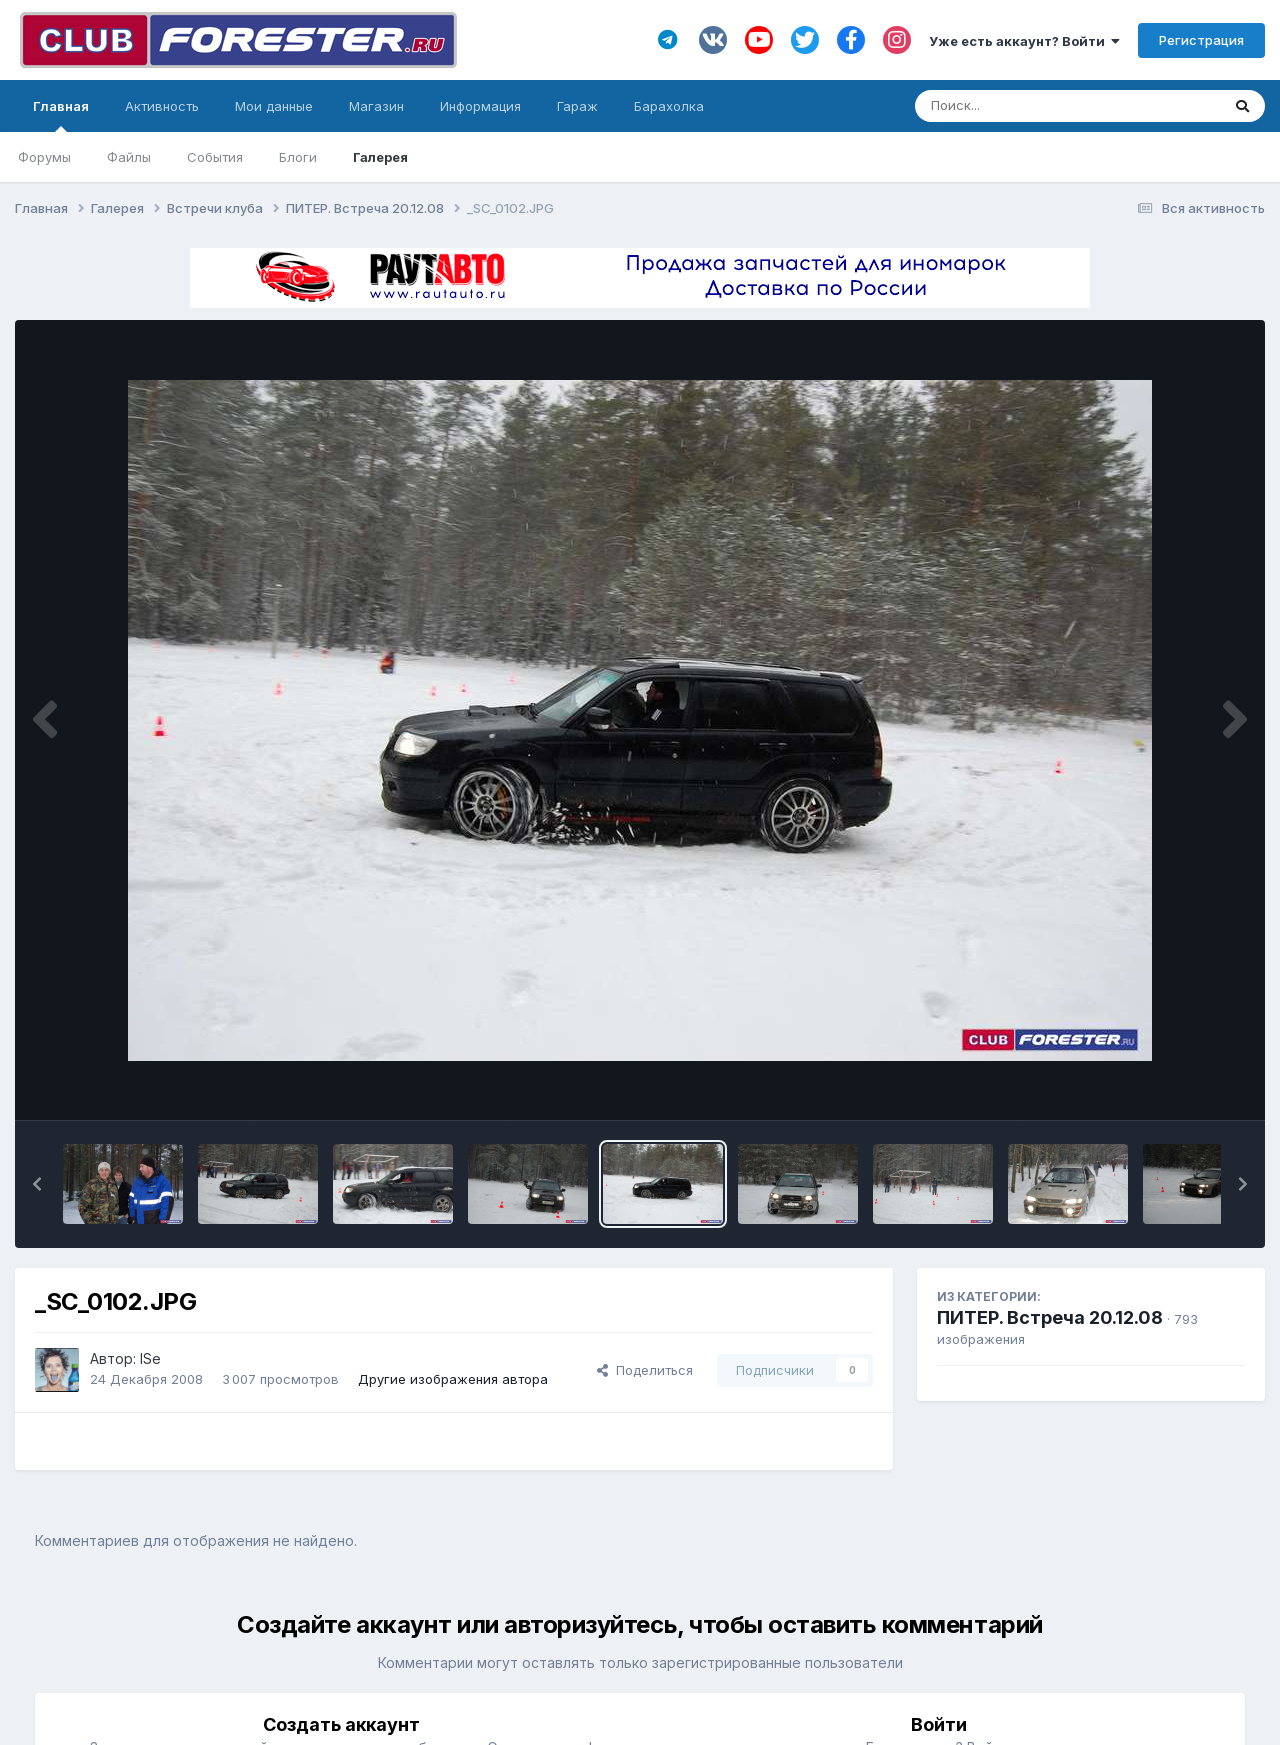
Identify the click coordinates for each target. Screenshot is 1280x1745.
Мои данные (274, 106)
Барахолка (669, 106)
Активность (162, 106)
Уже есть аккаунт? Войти (1024, 41)
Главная (61, 115)
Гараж (577, 106)
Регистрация (1201, 40)
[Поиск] (1029, 106)
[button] (37, 1184)
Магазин (376, 106)
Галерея (380, 157)
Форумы (44, 157)
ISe (150, 1358)
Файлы (129, 157)
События (215, 157)
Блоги (298, 157)
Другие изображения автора (453, 1379)
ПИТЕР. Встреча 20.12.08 (1050, 1317)
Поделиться (645, 1370)
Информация (480, 106)
